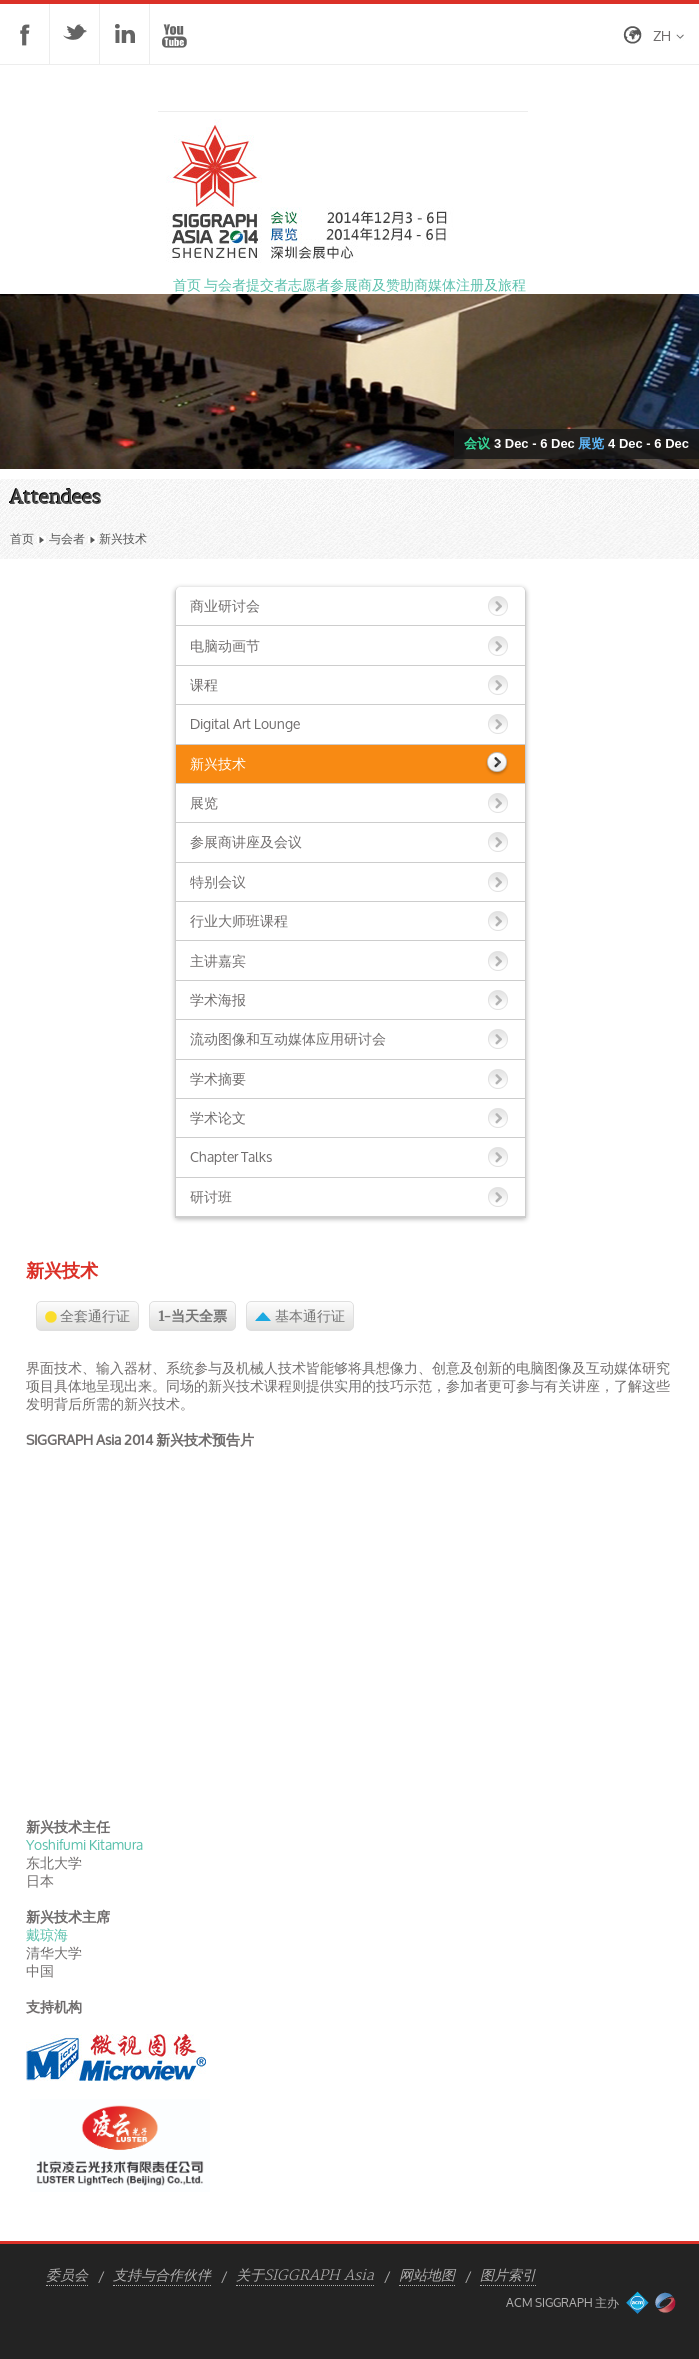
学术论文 (218, 1117)
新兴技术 (218, 763)
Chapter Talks (231, 1156)
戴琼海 (47, 1934)
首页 (22, 538)
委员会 (67, 2276)
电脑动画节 (225, 645)
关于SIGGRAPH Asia (305, 2276)
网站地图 (427, 2276)
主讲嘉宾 (218, 960)
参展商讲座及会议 (246, 841)
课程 (204, 684)
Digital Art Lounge (245, 723)
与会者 (67, 538)
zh (662, 35)
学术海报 (218, 999)
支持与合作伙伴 (162, 2276)
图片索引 (508, 2276)
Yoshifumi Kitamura (84, 1844)
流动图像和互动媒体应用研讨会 (288, 1038)
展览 (204, 802)
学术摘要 (218, 1078)
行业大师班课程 (239, 920)
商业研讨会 (225, 605)
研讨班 (211, 1196)
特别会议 (218, 881)
